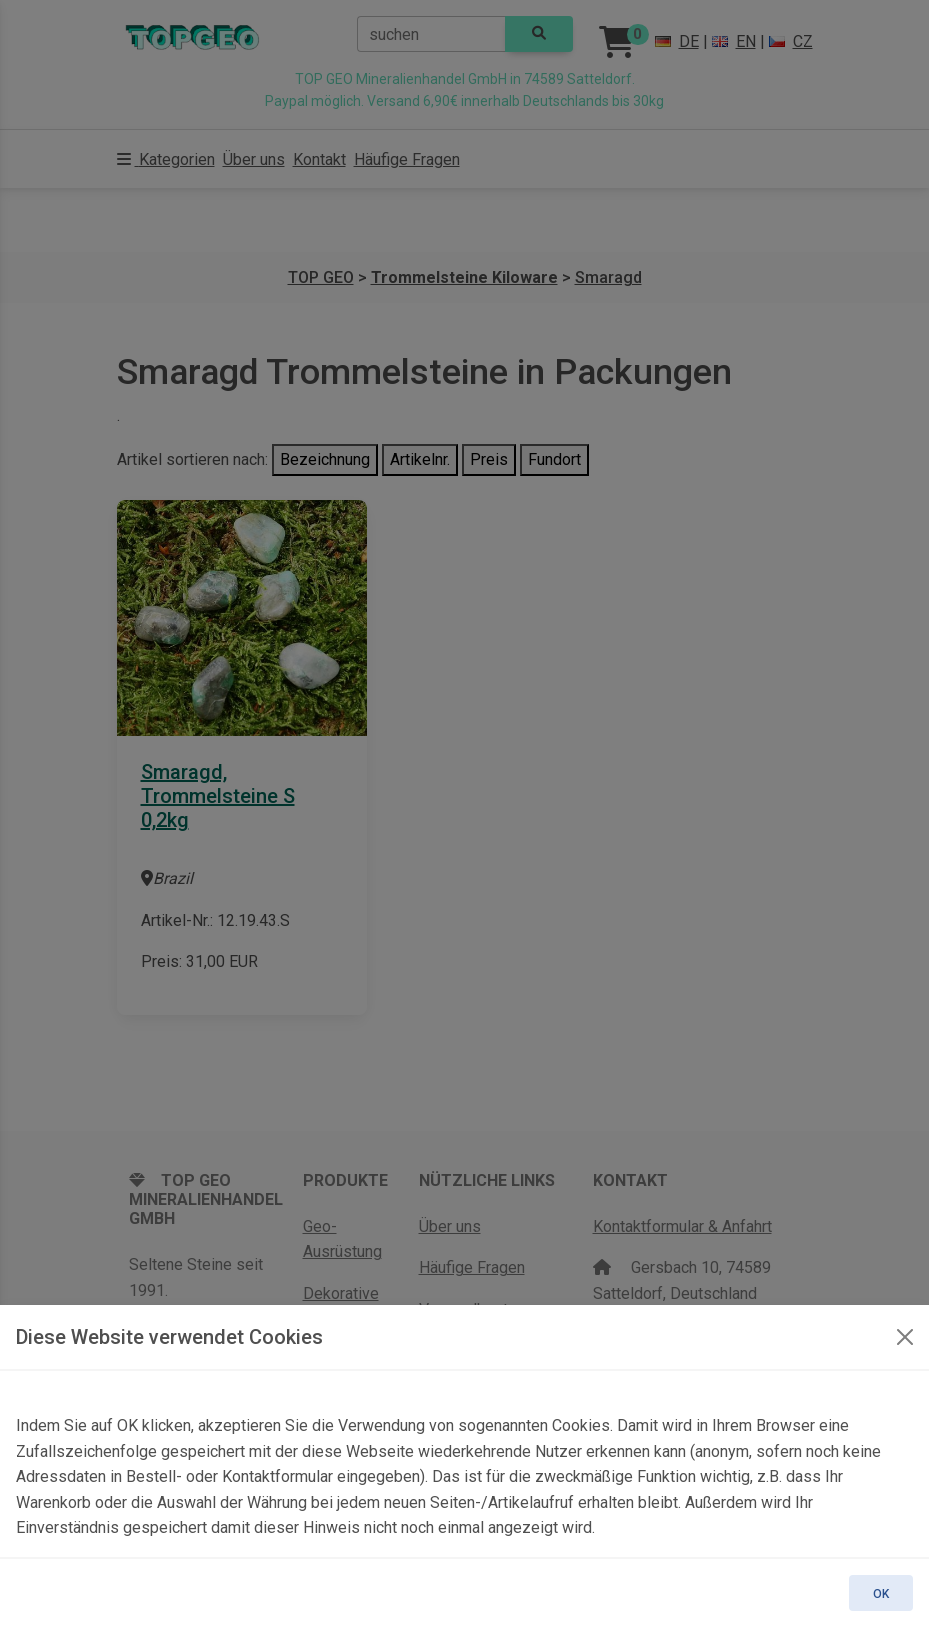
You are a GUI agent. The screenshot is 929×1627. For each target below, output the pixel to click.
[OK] (905, 1337)
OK (881, 1594)
